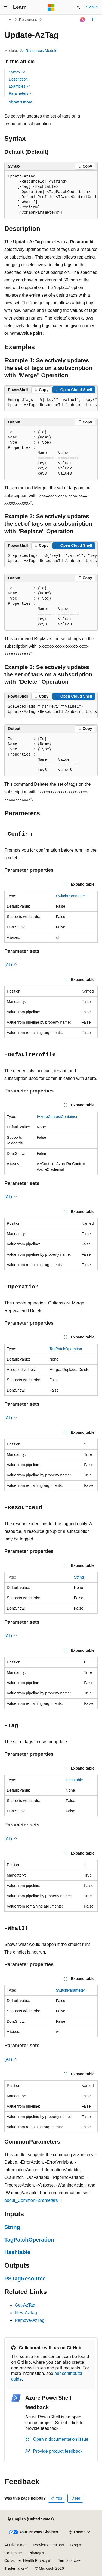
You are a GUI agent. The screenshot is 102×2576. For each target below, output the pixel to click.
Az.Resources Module (38, 50)
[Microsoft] (51, 7)
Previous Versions (48, 2545)
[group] (51, 195)
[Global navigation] (5, 7)
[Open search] (78, 7)
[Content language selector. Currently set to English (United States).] (30, 2519)
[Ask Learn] (83, 19)
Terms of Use (69, 2560)
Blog (74, 2545)
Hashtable (74, 1780)
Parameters (21, 93)
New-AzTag (26, 2312)
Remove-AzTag (29, 2320)
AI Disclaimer (15, 2545)
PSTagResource (25, 2279)
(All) (11, 964)
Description (18, 79)
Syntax (17, 72)
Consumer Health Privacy (26, 2560)
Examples (19, 86)
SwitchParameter (70, 896)
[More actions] (93, 19)
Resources (28, 19)
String (79, 1577)
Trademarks (14, 2568)
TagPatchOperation (65, 1349)
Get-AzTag (25, 2305)
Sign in (92, 7)
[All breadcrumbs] (9, 19)
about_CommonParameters (31, 2200)
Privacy (35, 2553)
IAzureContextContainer (57, 1116)
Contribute (13, 2553)
